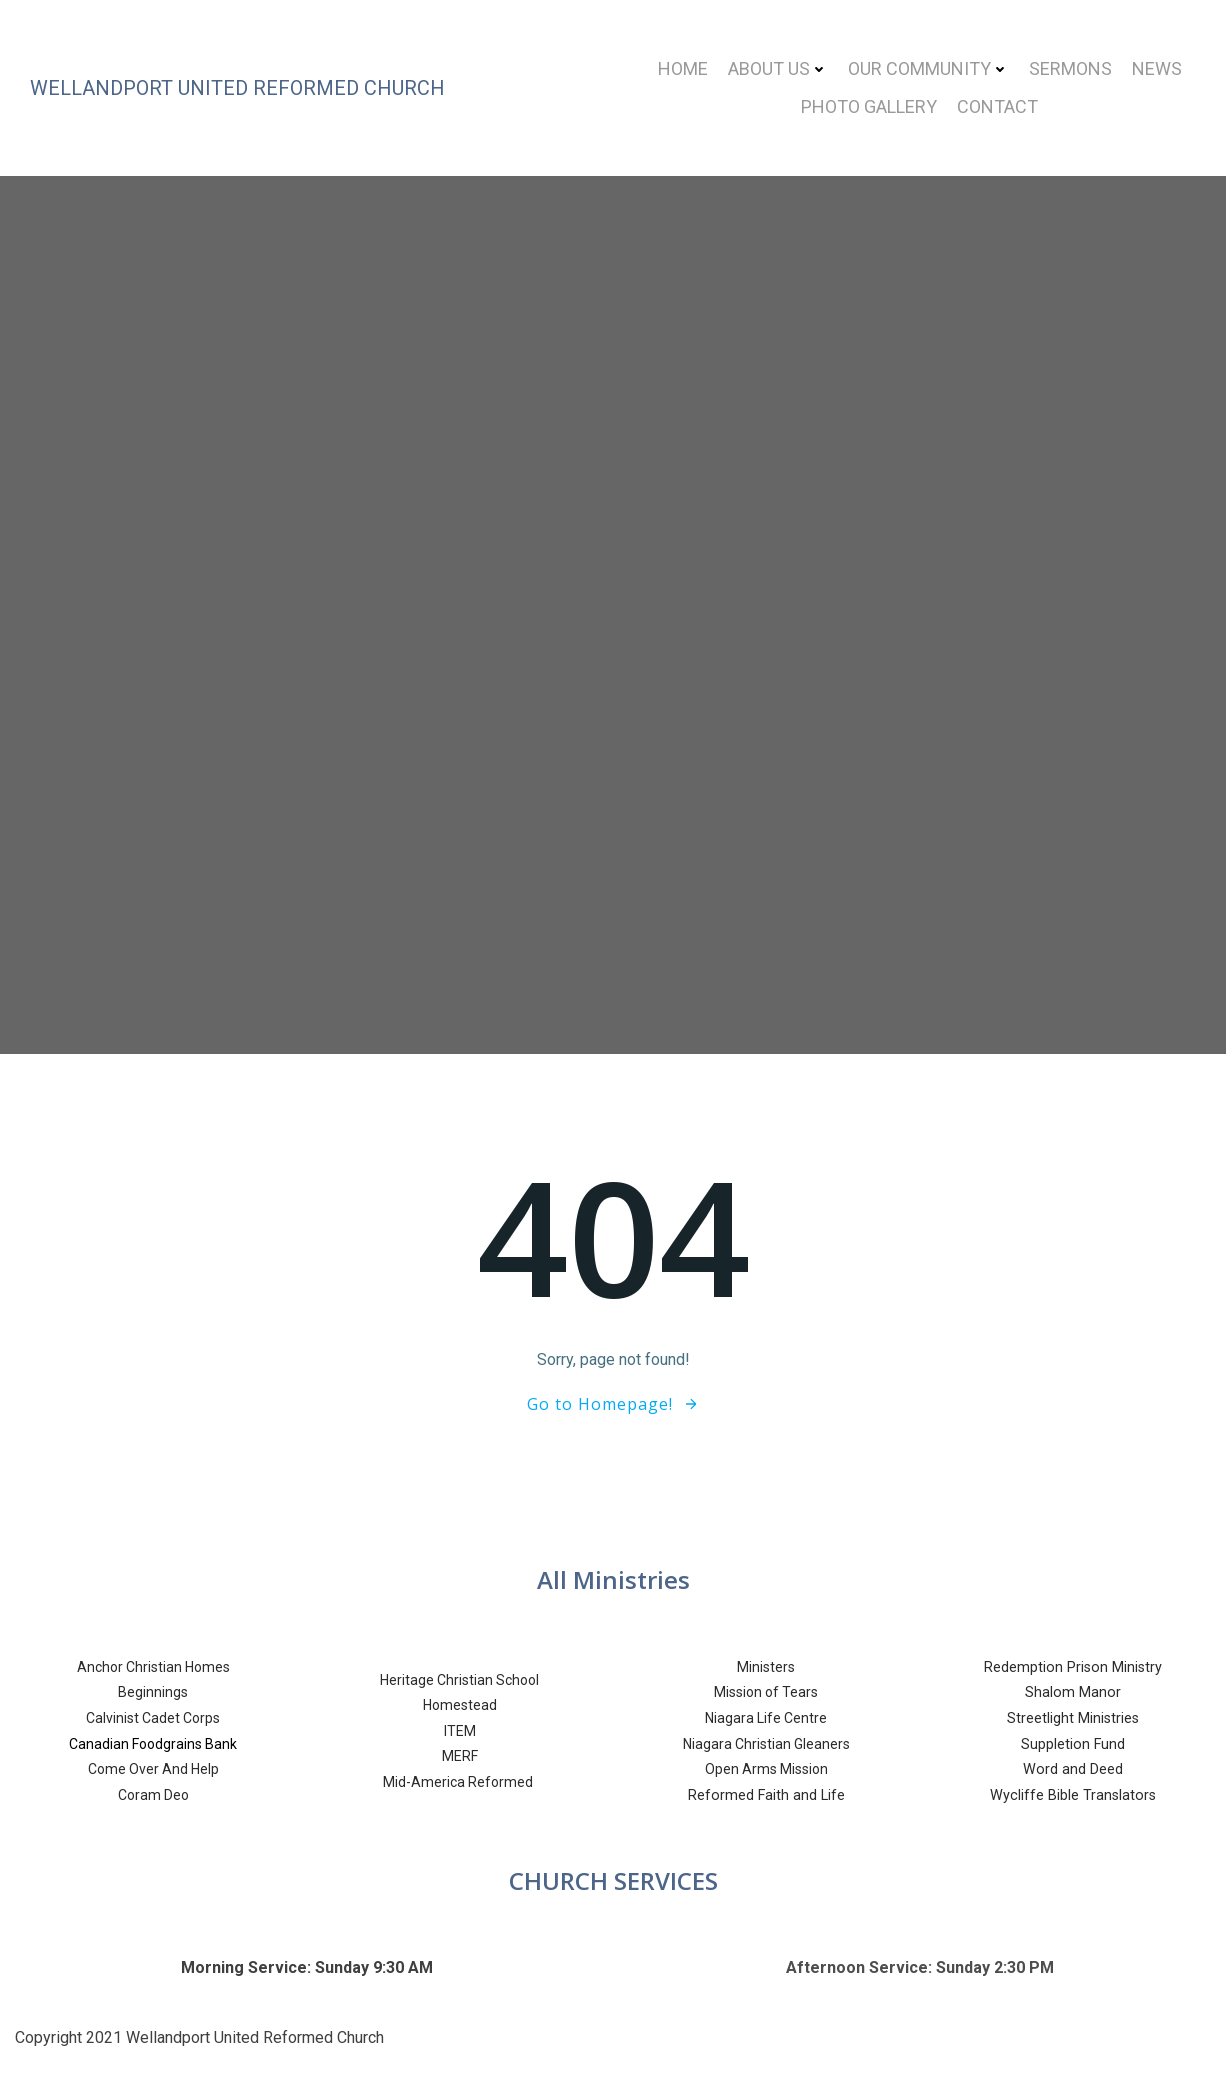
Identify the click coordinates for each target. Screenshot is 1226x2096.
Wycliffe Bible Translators (1073, 1795)
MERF (460, 1756)
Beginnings (153, 1692)
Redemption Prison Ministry (1073, 1667)
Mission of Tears (766, 1692)
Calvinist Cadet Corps (153, 1718)
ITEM (460, 1731)
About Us (778, 69)
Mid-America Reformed (459, 1782)
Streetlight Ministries (1073, 1718)
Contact (997, 107)
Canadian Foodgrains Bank (153, 1744)
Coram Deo (153, 1795)
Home (683, 69)
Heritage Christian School (459, 1680)
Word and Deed (1073, 1769)
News (1157, 69)
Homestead (460, 1705)
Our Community (928, 69)
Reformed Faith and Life (766, 1795)
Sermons (1070, 69)
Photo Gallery (869, 107)
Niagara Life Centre (766, 1718)
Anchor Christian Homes (153, 1667)
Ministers (766, 1667)
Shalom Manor (1073, 1692)
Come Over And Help (153, 1769)
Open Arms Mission (766, 1769)
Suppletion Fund (1073, 1744)
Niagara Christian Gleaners (766, 1744)
